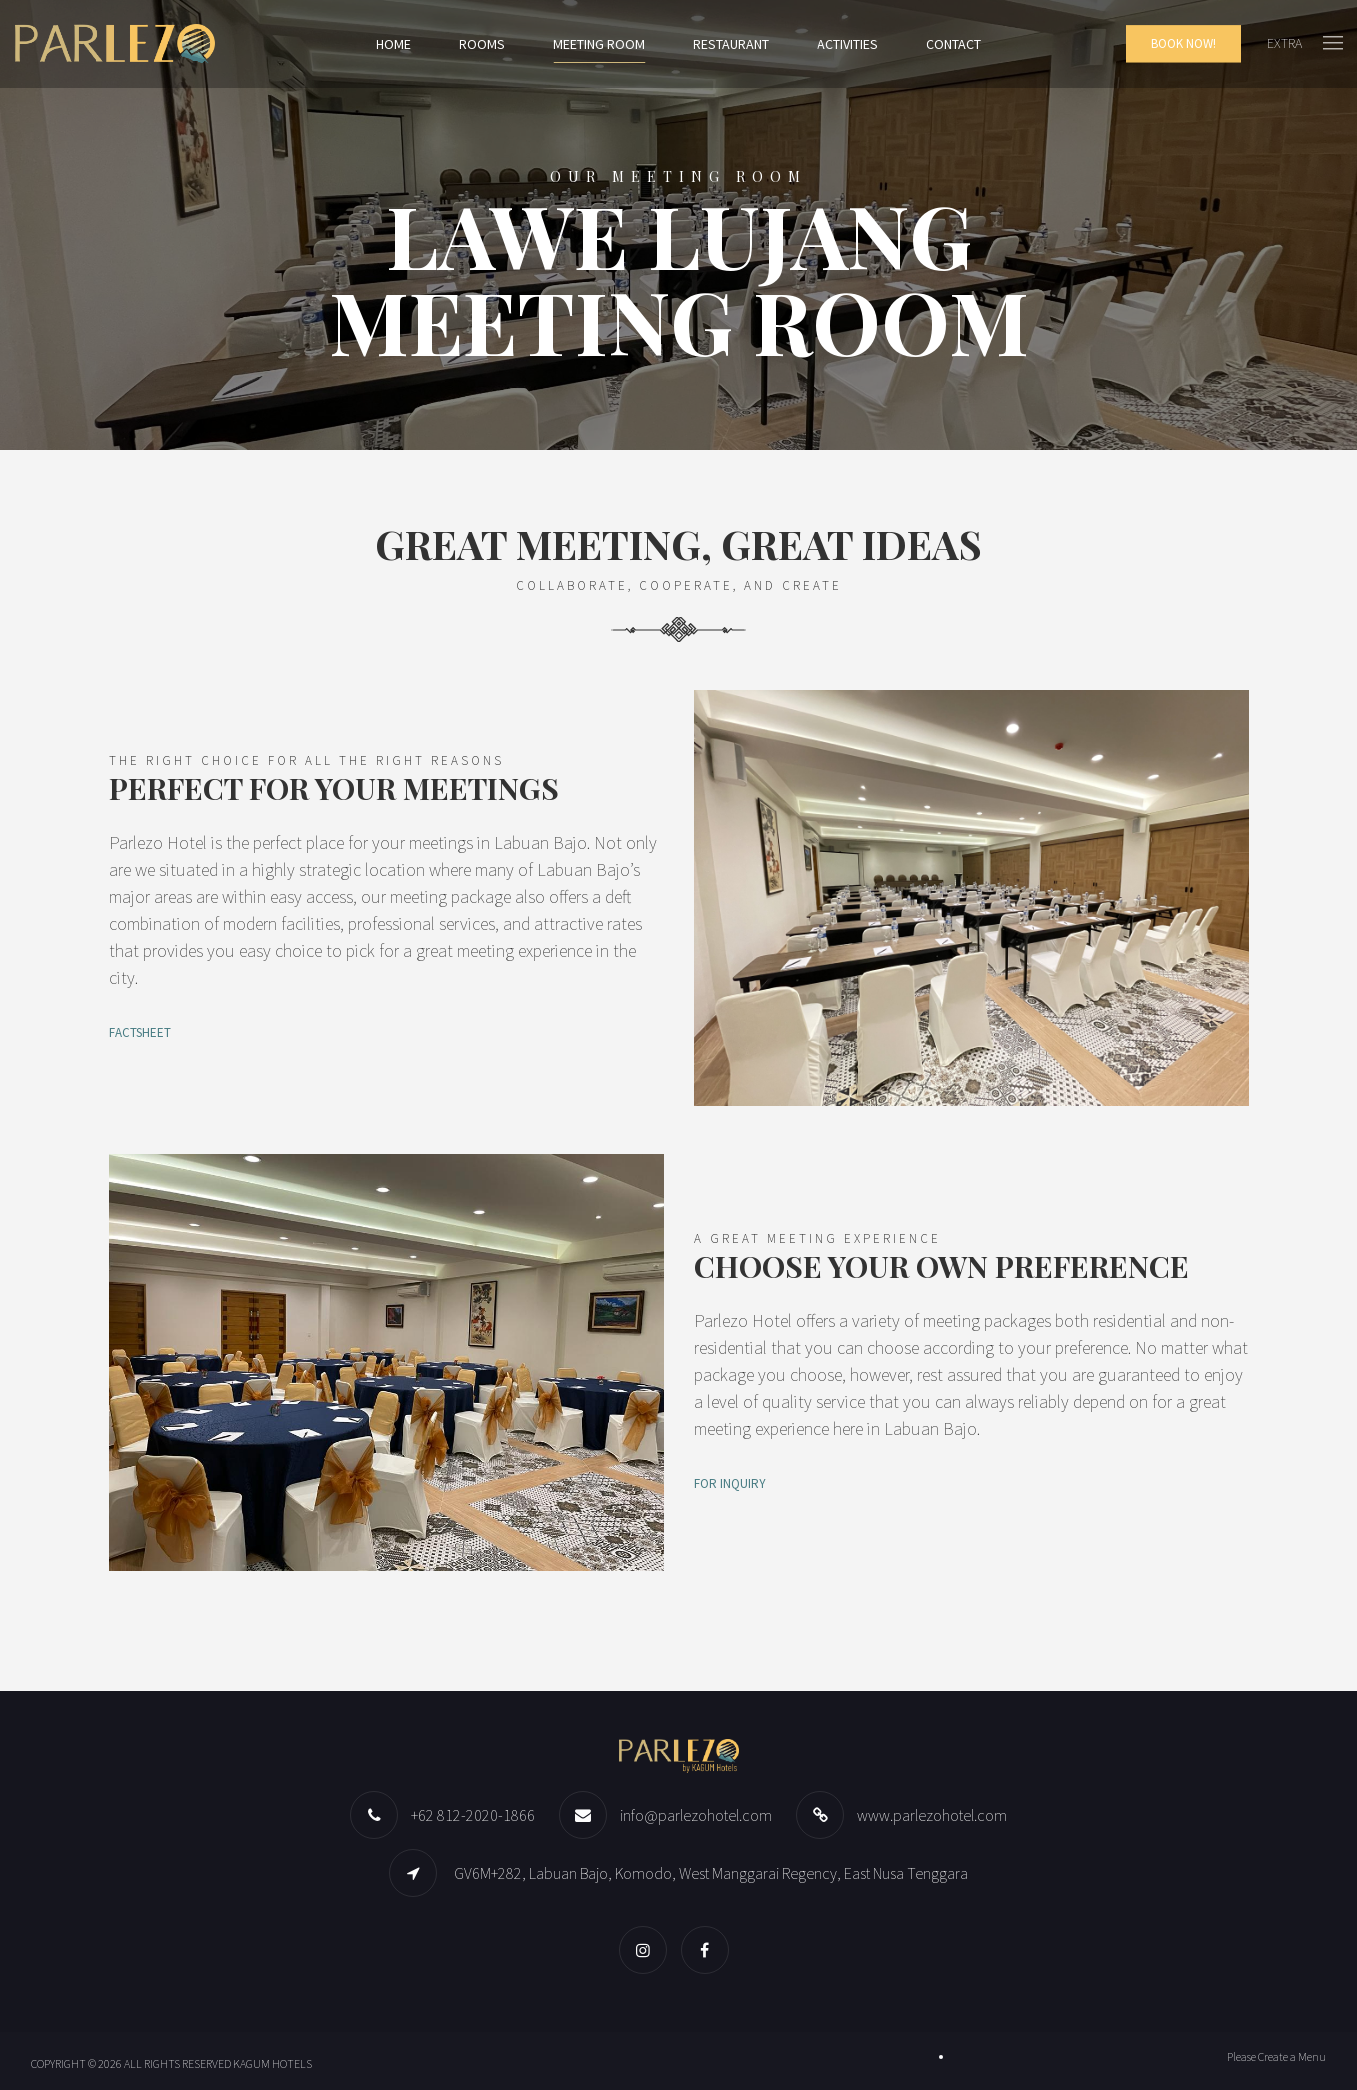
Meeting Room (599, 44)
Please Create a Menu (1276, 2056)
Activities (847, 44)
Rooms (482, 44)
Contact (953, 44)
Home (393, 44)
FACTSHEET (140, 1032)
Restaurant (731, 44)
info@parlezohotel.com (696, 1815)
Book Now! (1183, 43)
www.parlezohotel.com (932, 1815)
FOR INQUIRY (730, 1483)
